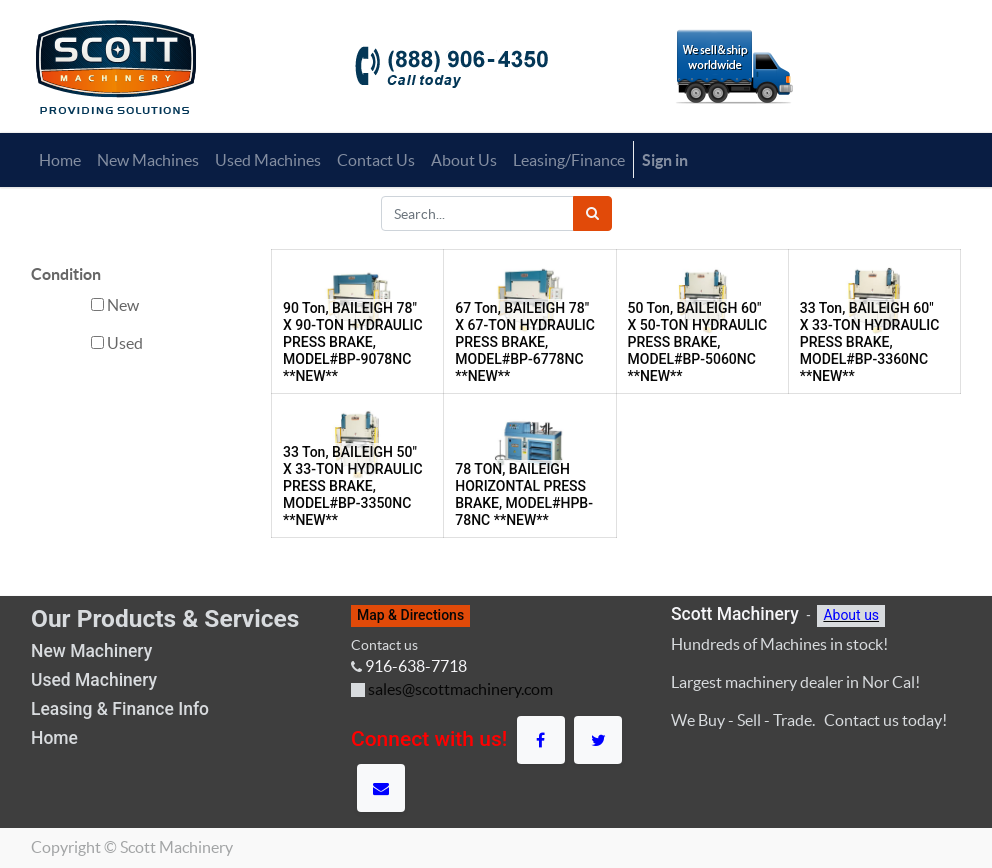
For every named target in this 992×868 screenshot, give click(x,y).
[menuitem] (60, 160)
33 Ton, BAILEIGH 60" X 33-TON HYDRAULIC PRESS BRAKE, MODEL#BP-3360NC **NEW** (870, 341)
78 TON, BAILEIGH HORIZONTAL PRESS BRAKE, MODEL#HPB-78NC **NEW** (524, 494)
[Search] (592, 213)
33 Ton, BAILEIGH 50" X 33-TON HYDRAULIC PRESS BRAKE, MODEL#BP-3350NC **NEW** (353, 485)
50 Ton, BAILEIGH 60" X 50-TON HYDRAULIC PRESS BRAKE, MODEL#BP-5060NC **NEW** (698, 341)
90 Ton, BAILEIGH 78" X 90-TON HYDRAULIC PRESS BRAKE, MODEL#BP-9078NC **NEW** (353, 341)
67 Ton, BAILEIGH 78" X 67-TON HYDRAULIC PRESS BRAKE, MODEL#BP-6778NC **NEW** (525, 341)
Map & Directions (410, 615)
